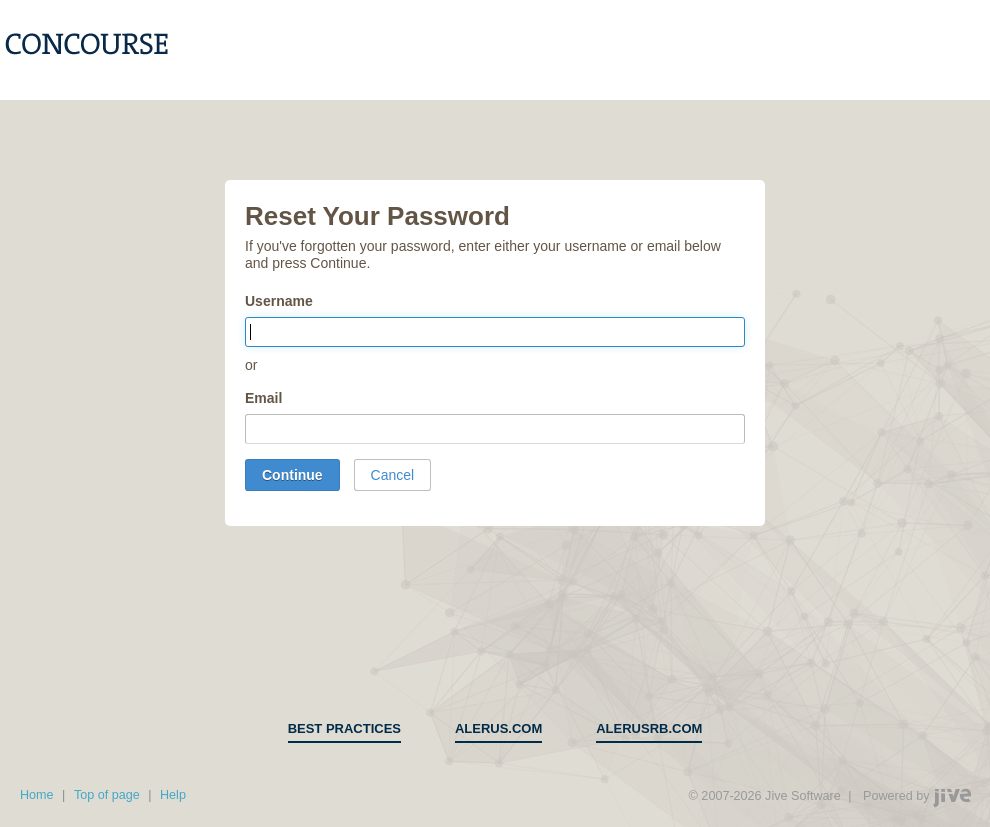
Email (263, 398)
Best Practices (344, 728)
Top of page (107, 795)
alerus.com (498, 728)
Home (37, 795)
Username (279, 301)
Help (173, 795)
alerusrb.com (649, 728)
